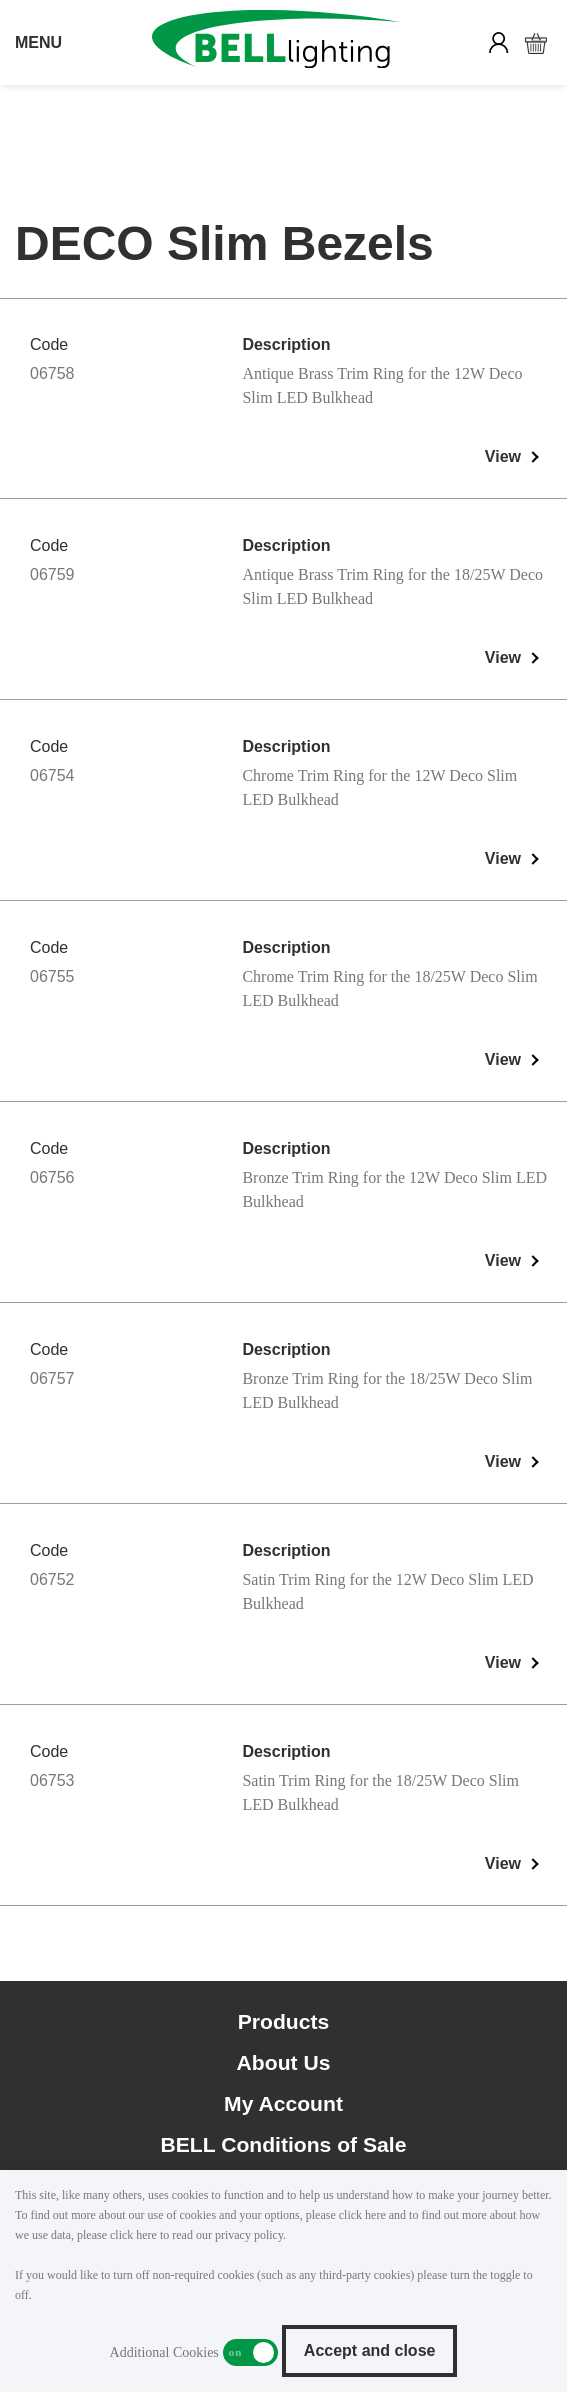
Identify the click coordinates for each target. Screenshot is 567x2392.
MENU (38, 42)
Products (284, 2021)
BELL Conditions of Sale (284, 2144)
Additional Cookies (250, 2352)
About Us (284, 2062)
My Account (283, 2103)
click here (362, 2215)
